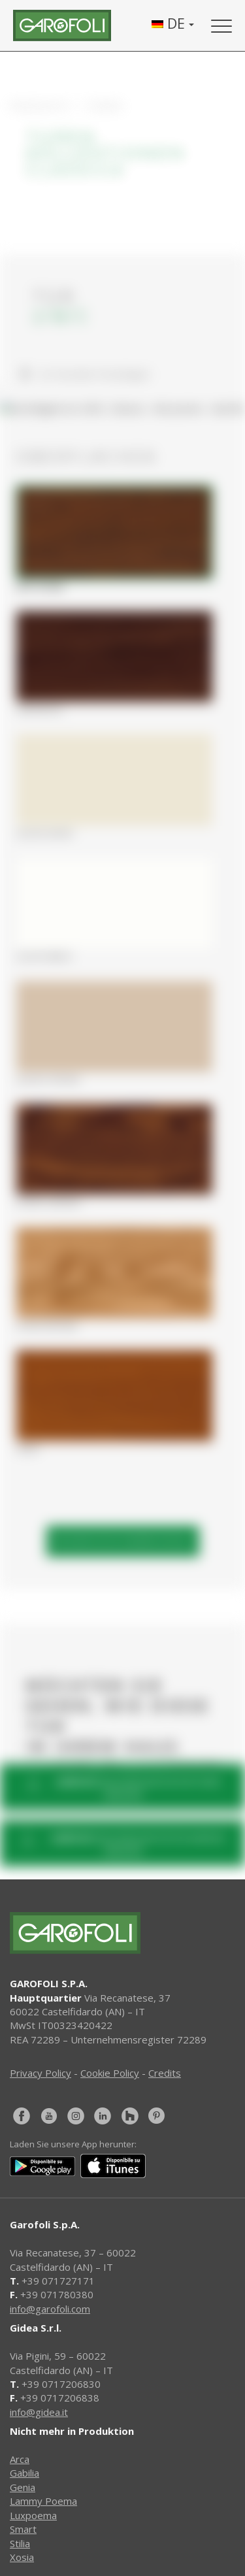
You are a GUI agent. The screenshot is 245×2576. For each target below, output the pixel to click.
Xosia (22, 2557)
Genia (22, 2487)
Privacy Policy (40, 2072)
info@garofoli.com (50, 2308)
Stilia (20, 2543)
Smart (23, 2528)
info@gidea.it (39, 2412)
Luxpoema (33, 2515)
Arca (19, 2459)
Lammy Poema (43, 2500)
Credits (164, 2072)
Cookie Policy (109, 2072)
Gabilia (24, 2472)
